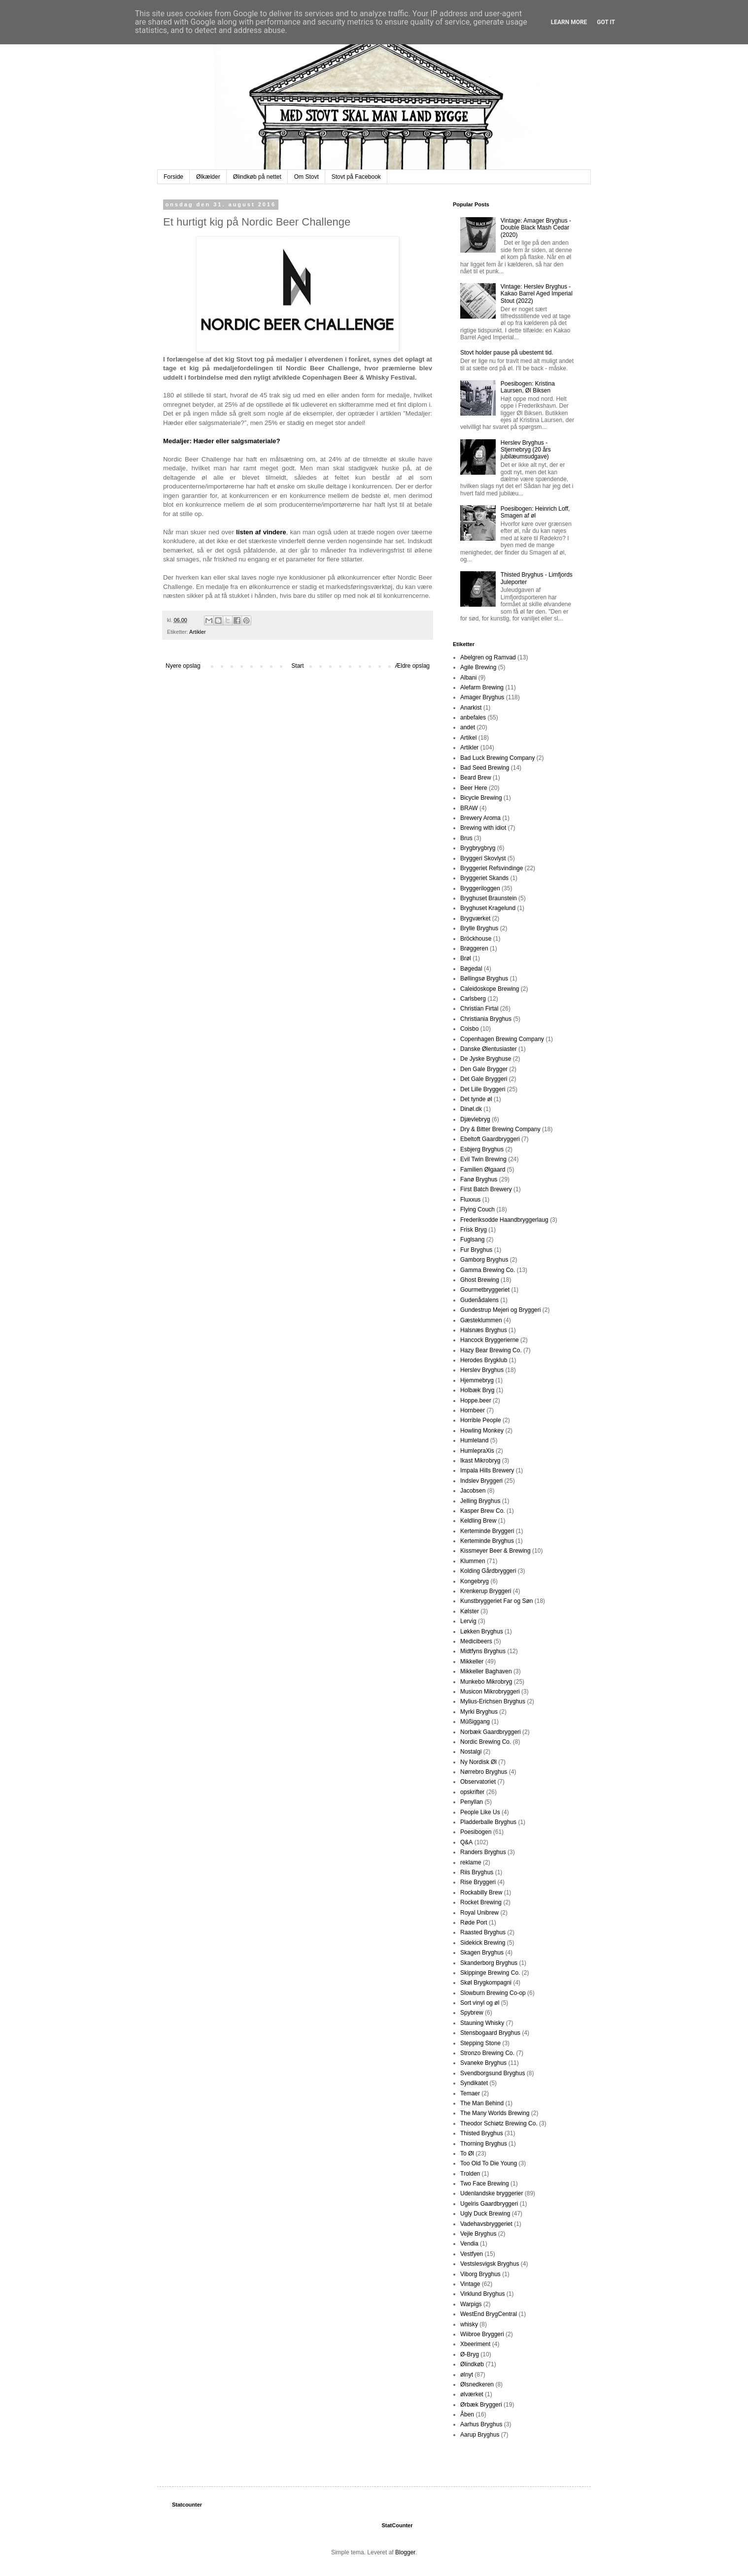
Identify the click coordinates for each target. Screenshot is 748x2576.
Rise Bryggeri (478, 1882)
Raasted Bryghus (483, 1932)
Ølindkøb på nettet (257, 176)
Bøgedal (471, 968)
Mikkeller (471, 1661)
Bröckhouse (475, 938)
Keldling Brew (478, 1520)
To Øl (467, 2153)
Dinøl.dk (471, 1109)
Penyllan (471, 1801)
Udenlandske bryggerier (491, 2193)
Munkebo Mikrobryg (486, 1681)
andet (467, 727)
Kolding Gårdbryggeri (488, 1570)
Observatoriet (478, 1781)
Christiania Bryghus (485, 1018)
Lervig (468, 1621)
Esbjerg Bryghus (482, 1149)
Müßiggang (475, 1721)
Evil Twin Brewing (483, 1159)
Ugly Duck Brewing (485, 2213)
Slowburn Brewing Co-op (493, 1992)
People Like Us (480, 1812)
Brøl (465, 958)
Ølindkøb (472, 2364)
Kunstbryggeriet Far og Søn (496, 1601)
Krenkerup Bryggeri (485, 1591)
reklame (470, 1862)
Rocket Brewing (481, 1902)
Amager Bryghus (482, 697)
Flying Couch (477, 1209)
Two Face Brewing (484, 2183)
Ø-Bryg (469, 2354)
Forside (173, 176)
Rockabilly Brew (481, 1892)
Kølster (469, 1611)
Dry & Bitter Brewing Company (500, 1129)
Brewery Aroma (480, 818)
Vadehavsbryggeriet (486, 2223)
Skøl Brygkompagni (485, 1982)
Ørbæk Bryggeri (481, 2404)
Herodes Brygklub (483, 1360)
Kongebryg (474, 1581)
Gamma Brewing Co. (487, 1270)
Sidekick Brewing (482, 1942)
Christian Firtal (479, 1008)
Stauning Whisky (482, 2023)
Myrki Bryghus (479, 1711)
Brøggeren (474, 948)
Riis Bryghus (476, 1872)
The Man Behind (482, 2103)
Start (297, 665)
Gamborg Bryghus (484, 1259)
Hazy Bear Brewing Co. (491, 1350)
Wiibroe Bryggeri (482, 2334)
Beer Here (473, 787)
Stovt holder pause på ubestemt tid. (506, 352)
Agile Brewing (478, 667)
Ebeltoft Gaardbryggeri (490, 1139)
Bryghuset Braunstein (488, 898)
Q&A (466, 1842)
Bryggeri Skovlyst (483, 858)
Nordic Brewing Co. (485, 1741)
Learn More (569, 22)
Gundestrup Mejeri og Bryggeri (500, 1309)
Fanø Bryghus (478, 1179)
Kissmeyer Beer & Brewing (495, 1550)
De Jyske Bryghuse (485, 1058)
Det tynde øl (476, 1099)
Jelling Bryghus (480, 1501)
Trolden (470, 2173)
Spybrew (471, 2012)
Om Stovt (306, 176)
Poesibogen (475, 1831)
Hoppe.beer (475, 1400)
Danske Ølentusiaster (488, 1048)
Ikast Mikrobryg (480, 1460)
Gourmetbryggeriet (485, 1289)
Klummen (472, 1561)
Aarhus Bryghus (481, 2424)
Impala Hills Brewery (487, 1470)
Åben (467, 2414)
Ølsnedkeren (477, 2384)
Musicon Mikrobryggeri (490, 1691)
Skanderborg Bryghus (488, 1962)
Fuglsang (472, 1239)
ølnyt (466, 2374)
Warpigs (471, 2304)
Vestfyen (471, 2253)
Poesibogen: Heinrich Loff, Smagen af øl (535, 512)
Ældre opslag (412, 665)
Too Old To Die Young (488, 2163)
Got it (606, 22)
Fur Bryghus (476, 1249)
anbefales (473, 717)
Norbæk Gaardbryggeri (490, 1731)
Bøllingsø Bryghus (484, 978)
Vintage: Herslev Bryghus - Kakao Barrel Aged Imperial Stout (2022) (537, 293)
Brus (466, 838)
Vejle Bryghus (478, 2233)
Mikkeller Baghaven (486, 1671)
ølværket (471, 2394)
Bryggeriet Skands (484, 878)
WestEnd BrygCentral (488, 2314)
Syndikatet (474, 2083)
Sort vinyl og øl (479, 2002)
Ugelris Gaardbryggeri (489, 2203)
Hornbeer (472, 1410)
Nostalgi (470, 1751)
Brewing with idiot (483, 827)
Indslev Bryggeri (481, 1480)
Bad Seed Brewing (484, 767)
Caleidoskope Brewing (489, 988)
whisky (469, 2324)
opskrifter (472, 1792)
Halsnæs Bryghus (483, 1330)
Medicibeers (476, 1641)
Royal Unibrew (479, 1912)
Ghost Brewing (479, 1279)
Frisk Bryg (473, 1229)
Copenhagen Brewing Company (502, 1039)
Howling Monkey (482, 1430)
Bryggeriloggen (480, 888)
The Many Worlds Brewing (495, 2113)
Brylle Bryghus (479, 928)
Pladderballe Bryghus (488, 1822)
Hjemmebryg (477, 1380)
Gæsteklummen (481, 1320)
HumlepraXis (477, 1450)
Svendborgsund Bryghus (492, 2073)
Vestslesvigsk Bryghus (489, 2263)
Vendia (469, 2243)
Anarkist (470, 707)
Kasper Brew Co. (482, 1510)
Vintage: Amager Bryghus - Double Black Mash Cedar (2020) (536, 227)
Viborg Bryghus (480, 2274)
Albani (468, 677)
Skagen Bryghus (482, 1952)
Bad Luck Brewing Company (497, 757)
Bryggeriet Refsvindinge (491, 868)
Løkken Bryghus (481, 1631)
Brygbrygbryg (477, 848)
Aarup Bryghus (479, 2434)
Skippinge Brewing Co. (490, 1972)
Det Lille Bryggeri (482, 1089)
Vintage (470, 2284)
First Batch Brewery (486, 1189)
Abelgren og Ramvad (488, 657)
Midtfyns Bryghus (483, 1651)
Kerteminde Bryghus (487, 1540)
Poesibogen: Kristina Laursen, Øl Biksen (528, 387)
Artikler (197, 632)
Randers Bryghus (483, 1852)
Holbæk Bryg (477, 1390)
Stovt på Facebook (356, 176)
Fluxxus (470, 1199)
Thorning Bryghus (483, 2143)
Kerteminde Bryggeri (487, 1531)
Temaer (470, 2093)
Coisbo (469, 1028)
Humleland (474, 1440)
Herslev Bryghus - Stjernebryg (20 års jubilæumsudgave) (526, 449)
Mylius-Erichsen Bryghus (492, 1701)
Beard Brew (475, 777)
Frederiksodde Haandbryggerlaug (504, 1219)
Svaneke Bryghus (483, 2062)
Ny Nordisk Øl (478, 1762)
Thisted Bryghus (481, 2133)
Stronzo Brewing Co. (487, 2053)
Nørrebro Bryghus (483, 1771)
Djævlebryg (475, 1119)
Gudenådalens (479, 1300)
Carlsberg (473, 998)
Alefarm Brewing (482, 687)
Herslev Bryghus (482, 1370)
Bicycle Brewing (481, 797)
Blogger (405, 2552)
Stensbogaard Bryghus (490, 2032)
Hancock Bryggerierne (489, 1340)
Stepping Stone (480, 2043)
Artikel (468, 737)
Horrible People (480, 1420)
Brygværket (475, 918)
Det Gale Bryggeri (483, 1079)
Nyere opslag (183, 665)
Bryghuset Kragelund (487, 908)
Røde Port (473, 1922)
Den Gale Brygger (484, 1069)
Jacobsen (472, 1490)
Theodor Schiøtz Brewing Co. (499, 2123)
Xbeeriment (475, 2344)
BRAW (469, 808)
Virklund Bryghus (482, 2293)
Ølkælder (208, 176)
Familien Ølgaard (482, 1169)
